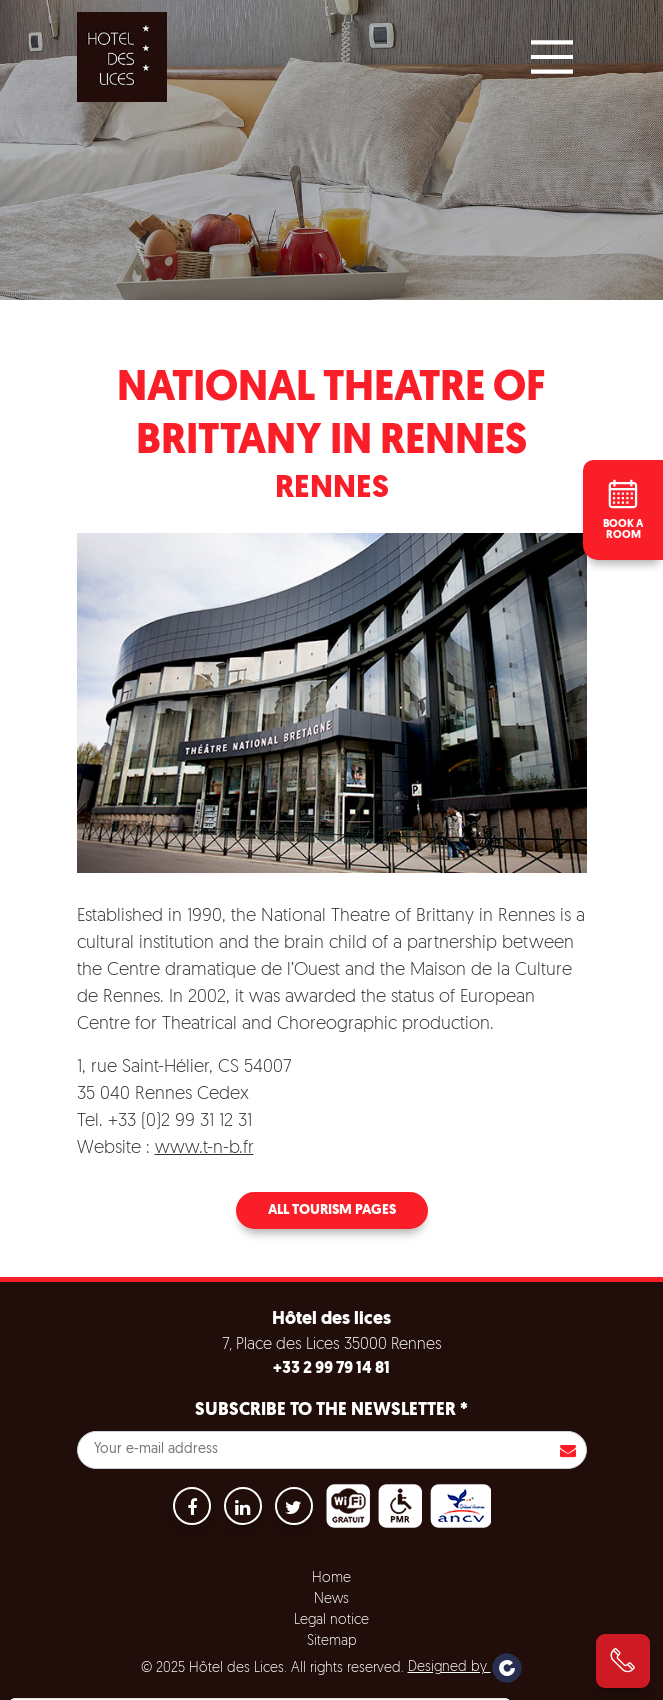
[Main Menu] (552, 57)
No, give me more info (101, 1632)
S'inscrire (568, 1450)
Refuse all (287, 1681)
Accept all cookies (157, 1681)
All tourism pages (332, 1210)
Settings (389, 1681)
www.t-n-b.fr (204, 1148)
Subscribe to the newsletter (331, 1410)
